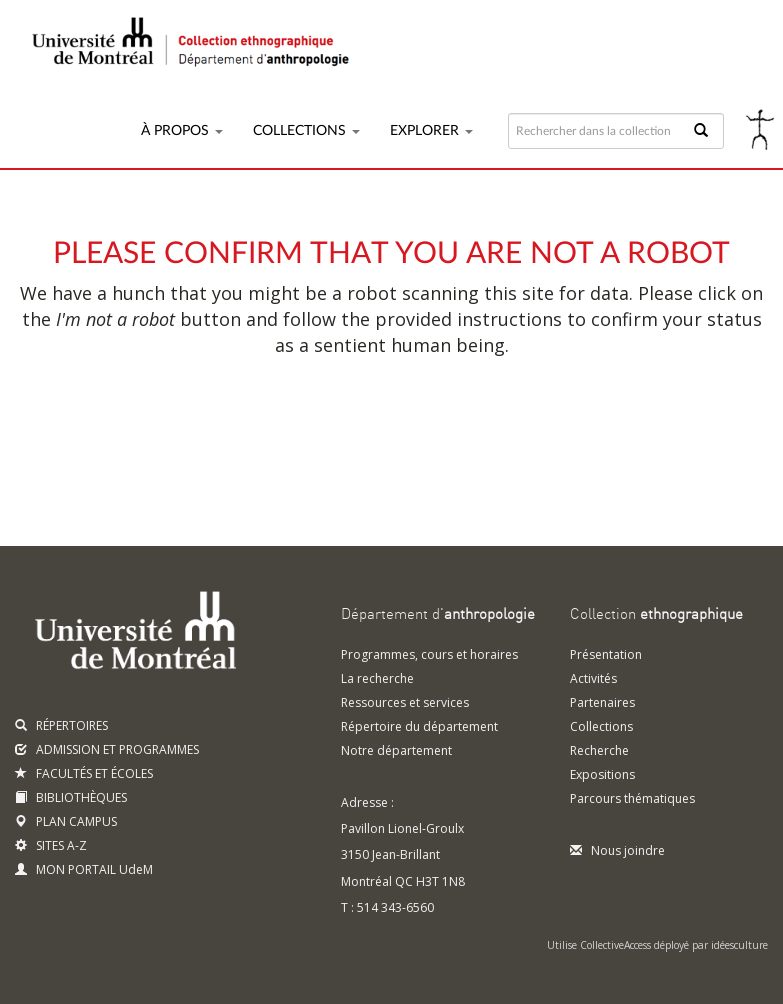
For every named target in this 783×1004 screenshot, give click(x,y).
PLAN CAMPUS (66, 821)
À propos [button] (182, 131)
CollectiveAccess (615, 945)
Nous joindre (617, 850)
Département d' (438, 615)
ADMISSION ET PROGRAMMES (107, 749)
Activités (593, 678)
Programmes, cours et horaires (429, 654)
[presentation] (433, 436)
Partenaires (602, 702)
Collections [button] (306, 131)
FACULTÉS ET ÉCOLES (84, 773)
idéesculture (739, 945)
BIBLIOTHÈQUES (71, 797)
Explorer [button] (431, 131)
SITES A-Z (51, 845)
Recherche (599, 750)
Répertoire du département (419, 726)
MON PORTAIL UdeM (84, 869)
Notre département (396, 750)
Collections (601, 726)
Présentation (606, 654)
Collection (656, 615)
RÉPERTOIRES (61, 725)
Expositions (602, 774)
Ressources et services (405, 702)
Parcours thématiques (632, 798)
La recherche (377, 678)
